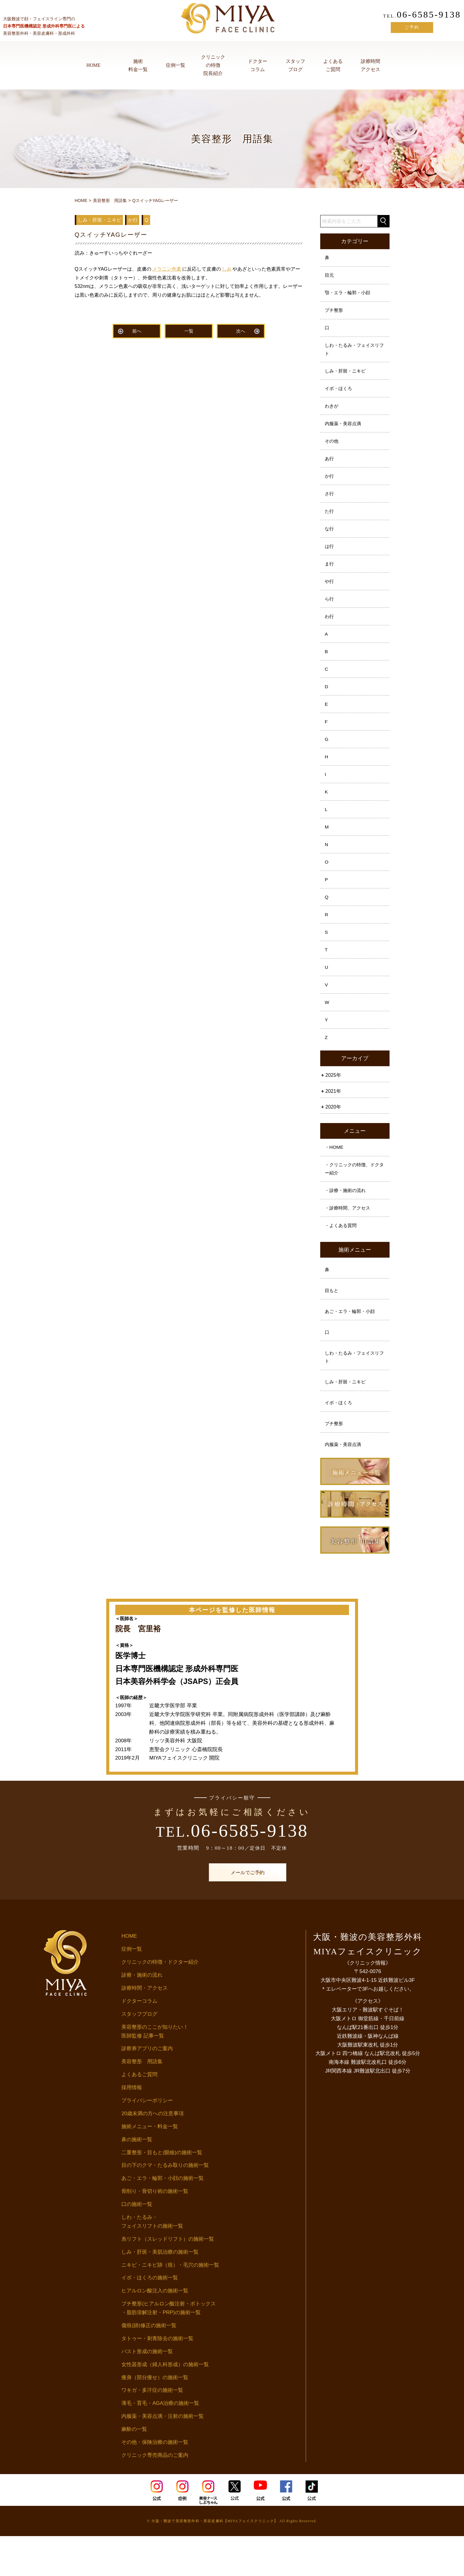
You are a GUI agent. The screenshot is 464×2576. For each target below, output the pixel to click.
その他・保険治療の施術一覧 (154, 2482)
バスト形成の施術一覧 (147, 2391)
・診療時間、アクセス (349, 1240)
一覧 (189, 331)
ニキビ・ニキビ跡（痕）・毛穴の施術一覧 (170, 2305)
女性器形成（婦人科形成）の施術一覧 (165, 2404)
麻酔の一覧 (134, 2469)
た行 (330, 521)
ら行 (330, 612)
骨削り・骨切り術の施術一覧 (154, 2231)
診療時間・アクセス (144, 2028)
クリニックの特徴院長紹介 (213, 65)
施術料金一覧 (138, 65)
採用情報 (131, 2127)
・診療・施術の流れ (347, 1222)
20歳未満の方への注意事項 (152, 2153)
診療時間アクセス (370, 65)
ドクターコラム (257, 65)
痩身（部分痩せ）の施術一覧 (154, 2417)
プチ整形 (334, 312)
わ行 (330, 630)
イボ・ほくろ (339, 393)
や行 (330, 594)
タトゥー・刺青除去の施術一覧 (157, 2378)
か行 (330, 484)
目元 (330, 276)
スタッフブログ (295, 65)
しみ (227, 269)
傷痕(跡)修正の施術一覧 (148, 2365)
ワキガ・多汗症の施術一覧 (152, 2430)
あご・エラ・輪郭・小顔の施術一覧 (162, 2218)
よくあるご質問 (333, 65)
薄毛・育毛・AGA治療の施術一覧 (160, 2443)
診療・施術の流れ (142, 2015)
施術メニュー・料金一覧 (149, 2166)
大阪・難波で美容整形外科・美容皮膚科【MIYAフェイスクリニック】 (214, 2561)
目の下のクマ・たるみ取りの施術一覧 (165, 2205)
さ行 (330, 503)
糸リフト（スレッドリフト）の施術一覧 (167, 2279)
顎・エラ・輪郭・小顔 (349, 294)
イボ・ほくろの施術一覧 (149, 2317)
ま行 (330, 575)
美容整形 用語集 (142, 2101)
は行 (330, 557)
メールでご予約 (232, 1912)
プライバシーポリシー (147, 2140)
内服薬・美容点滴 (344, 430)
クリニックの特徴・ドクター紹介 (160, 2002)
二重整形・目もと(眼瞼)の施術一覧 (161, 2192)
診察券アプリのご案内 (147, 2088)
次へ (240, 331)
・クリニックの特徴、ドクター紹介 (354, 1200)
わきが (332, 412)
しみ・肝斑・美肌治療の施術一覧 (160, 2292)
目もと (332, 1325)
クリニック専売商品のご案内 (154, 2495)
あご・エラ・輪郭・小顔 (351, 1346)
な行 (330, 539)
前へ (137, 331)
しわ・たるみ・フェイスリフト (354, 353)
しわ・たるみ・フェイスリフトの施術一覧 (152, 2261)
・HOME (334, 1178)
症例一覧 (175, 65)
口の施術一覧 (136, 2244)
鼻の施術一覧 (136, 2179)
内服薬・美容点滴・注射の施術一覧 (162, 2456)
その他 (332, 448)
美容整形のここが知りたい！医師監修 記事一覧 (154, 2071)
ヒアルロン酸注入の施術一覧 (154, 2330)
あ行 (330, 466)
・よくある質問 (342, 1258)
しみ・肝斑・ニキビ (347, 375)
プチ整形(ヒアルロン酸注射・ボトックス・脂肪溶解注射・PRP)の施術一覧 (168, 2348)
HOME (93, 65)
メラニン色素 (166, 269)
